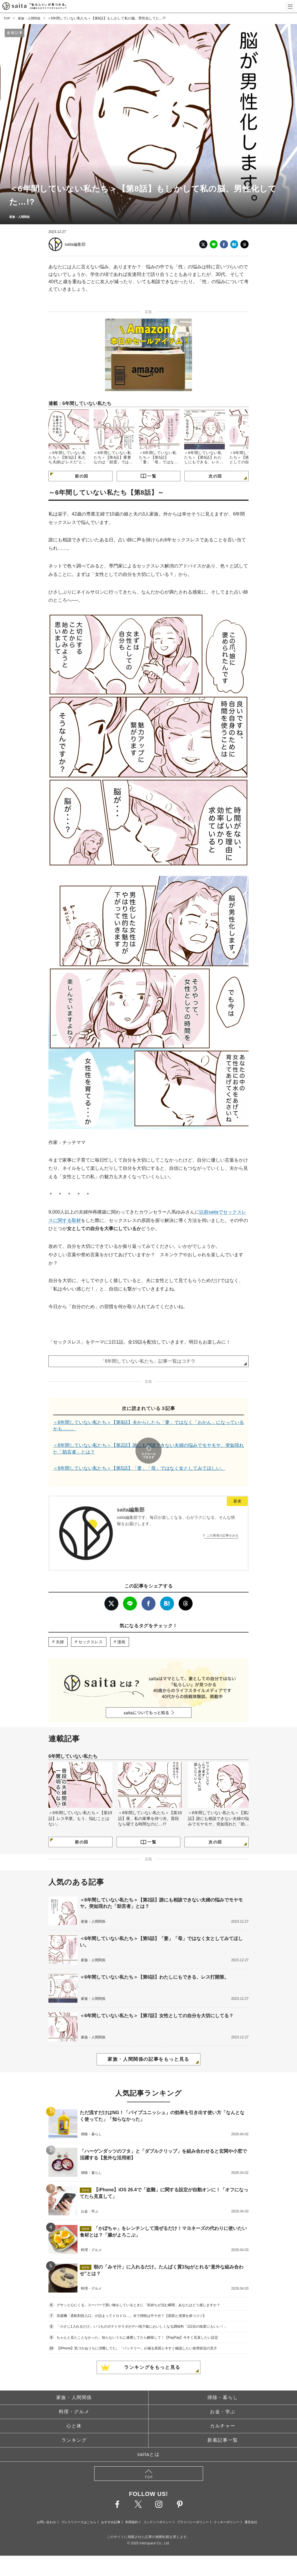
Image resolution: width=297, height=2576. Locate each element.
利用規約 (131, 2506)
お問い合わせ (46, 2506)
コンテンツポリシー (157, 2506)
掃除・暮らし (222, 2381)
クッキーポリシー (226, 2506)
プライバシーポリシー (193, 2506)
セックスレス (90, 1626)
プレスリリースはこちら (78, 2506)
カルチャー (223, 2409)
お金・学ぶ (223, 2395)
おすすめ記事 (110, 2506)
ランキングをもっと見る (152, 2351)
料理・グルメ (74, 2395)
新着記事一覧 (222, 2424)
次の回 (215, 476)
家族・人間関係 (31, 18)
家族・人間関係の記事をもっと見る (148, 2043)
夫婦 (60, 1626)
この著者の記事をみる (222, 1519)
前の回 (81, 476)
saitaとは (148, 2438)
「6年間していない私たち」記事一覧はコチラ (148, 1361)
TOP (6, 18)
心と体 (74, 2409)
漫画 (121, 1626)
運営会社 (251, 2506)
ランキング (74, 2424)
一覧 (151, 476)
